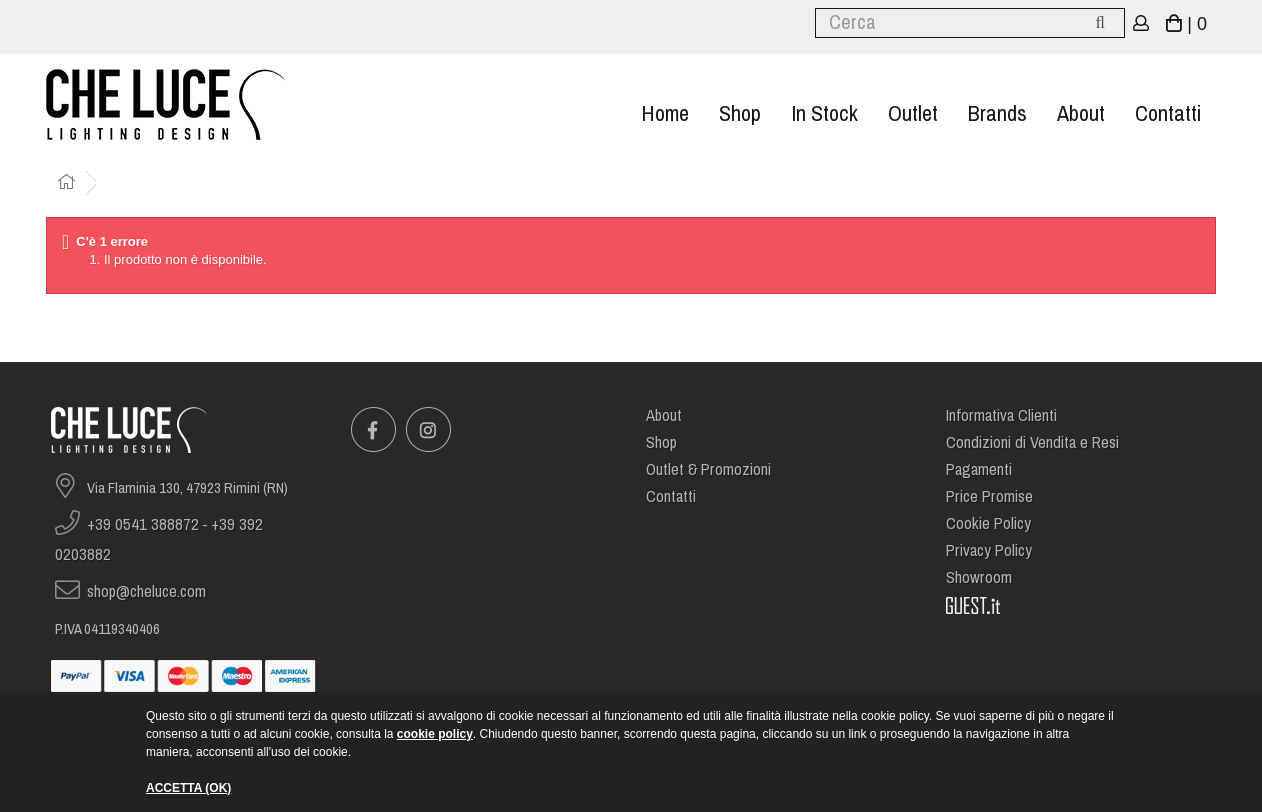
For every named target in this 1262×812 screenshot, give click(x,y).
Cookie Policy (988, 523)
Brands (997, 113)
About (1081, 113)
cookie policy (435, 734)
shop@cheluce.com (146, 591)
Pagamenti (979, 469)
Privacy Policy (989, 550)
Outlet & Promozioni (708, 469)
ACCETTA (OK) (188, 788)
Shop (740, 113)
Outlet (913, 113)
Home (665, 113)
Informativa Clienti (1001, 415)
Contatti (1168, 113)
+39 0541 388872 (143, 524)
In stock (824, 113)
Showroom (979, 577)
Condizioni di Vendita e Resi (1032, 442)
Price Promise (989, 496)
